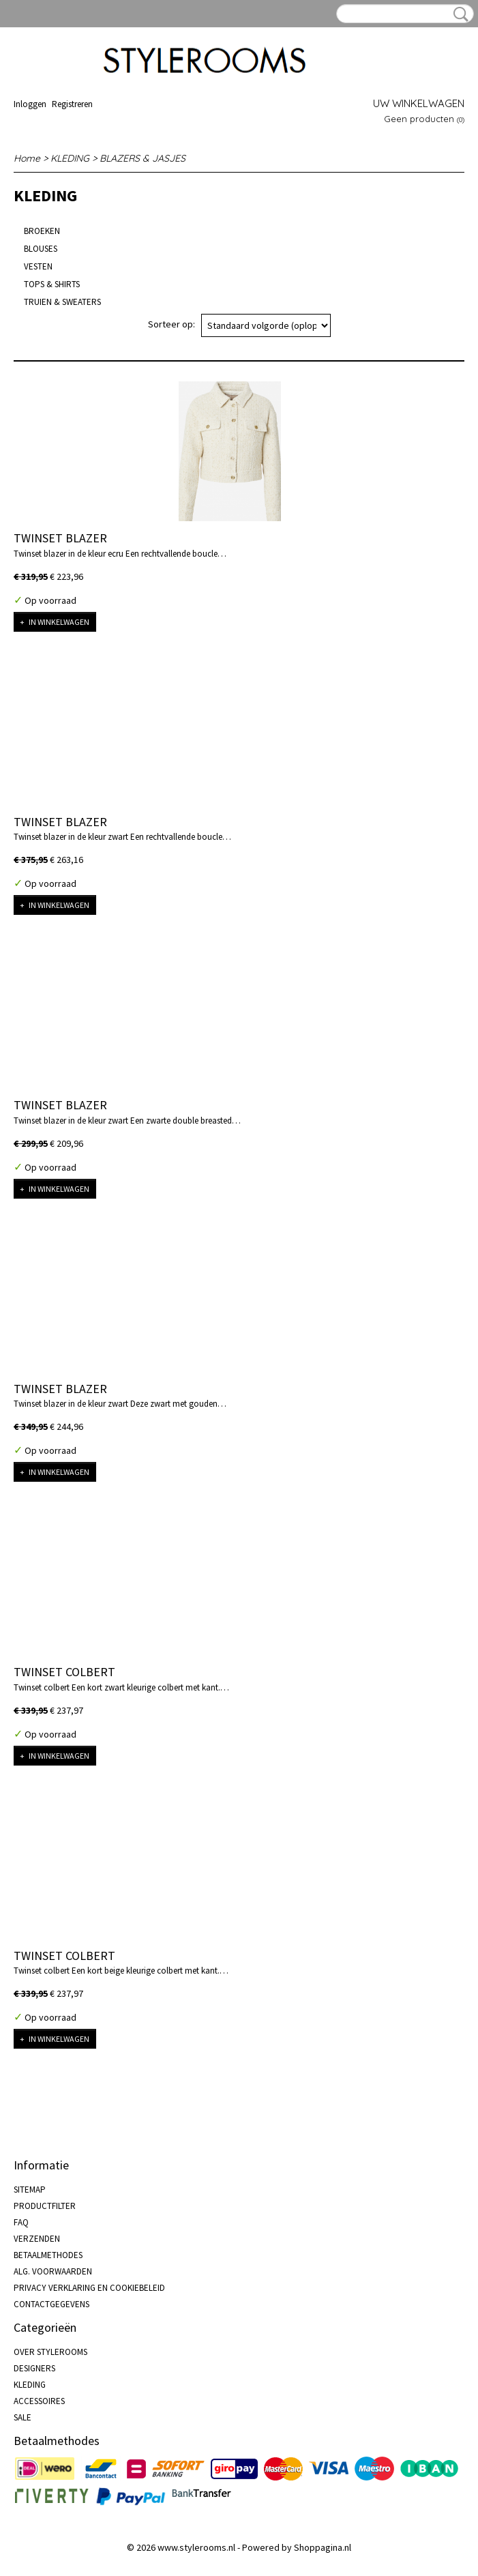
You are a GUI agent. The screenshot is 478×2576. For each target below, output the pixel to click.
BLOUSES (40, 248)
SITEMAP (30, 2189)
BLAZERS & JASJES (142, 158)
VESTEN (38, 266)
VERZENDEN (37, 2238)
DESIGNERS (34, 2368)
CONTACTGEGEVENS (51, 2304)
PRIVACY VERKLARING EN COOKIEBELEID (89, 2288)
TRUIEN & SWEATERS (62, 302)
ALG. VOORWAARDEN (53, 2271)
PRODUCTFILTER (45, 2206)
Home (27, 158)
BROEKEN (42, 231)
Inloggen (30, 104)
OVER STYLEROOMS (50, 2352)
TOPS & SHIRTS (52, 284)
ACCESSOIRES (39, 2401)
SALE (22, 2417)
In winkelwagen (59, 622)
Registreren (72, 104)
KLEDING (69, 158)
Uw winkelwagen (418, 103)
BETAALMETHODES (48, 2255)
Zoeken (458, 14)
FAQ (21, 2222)
